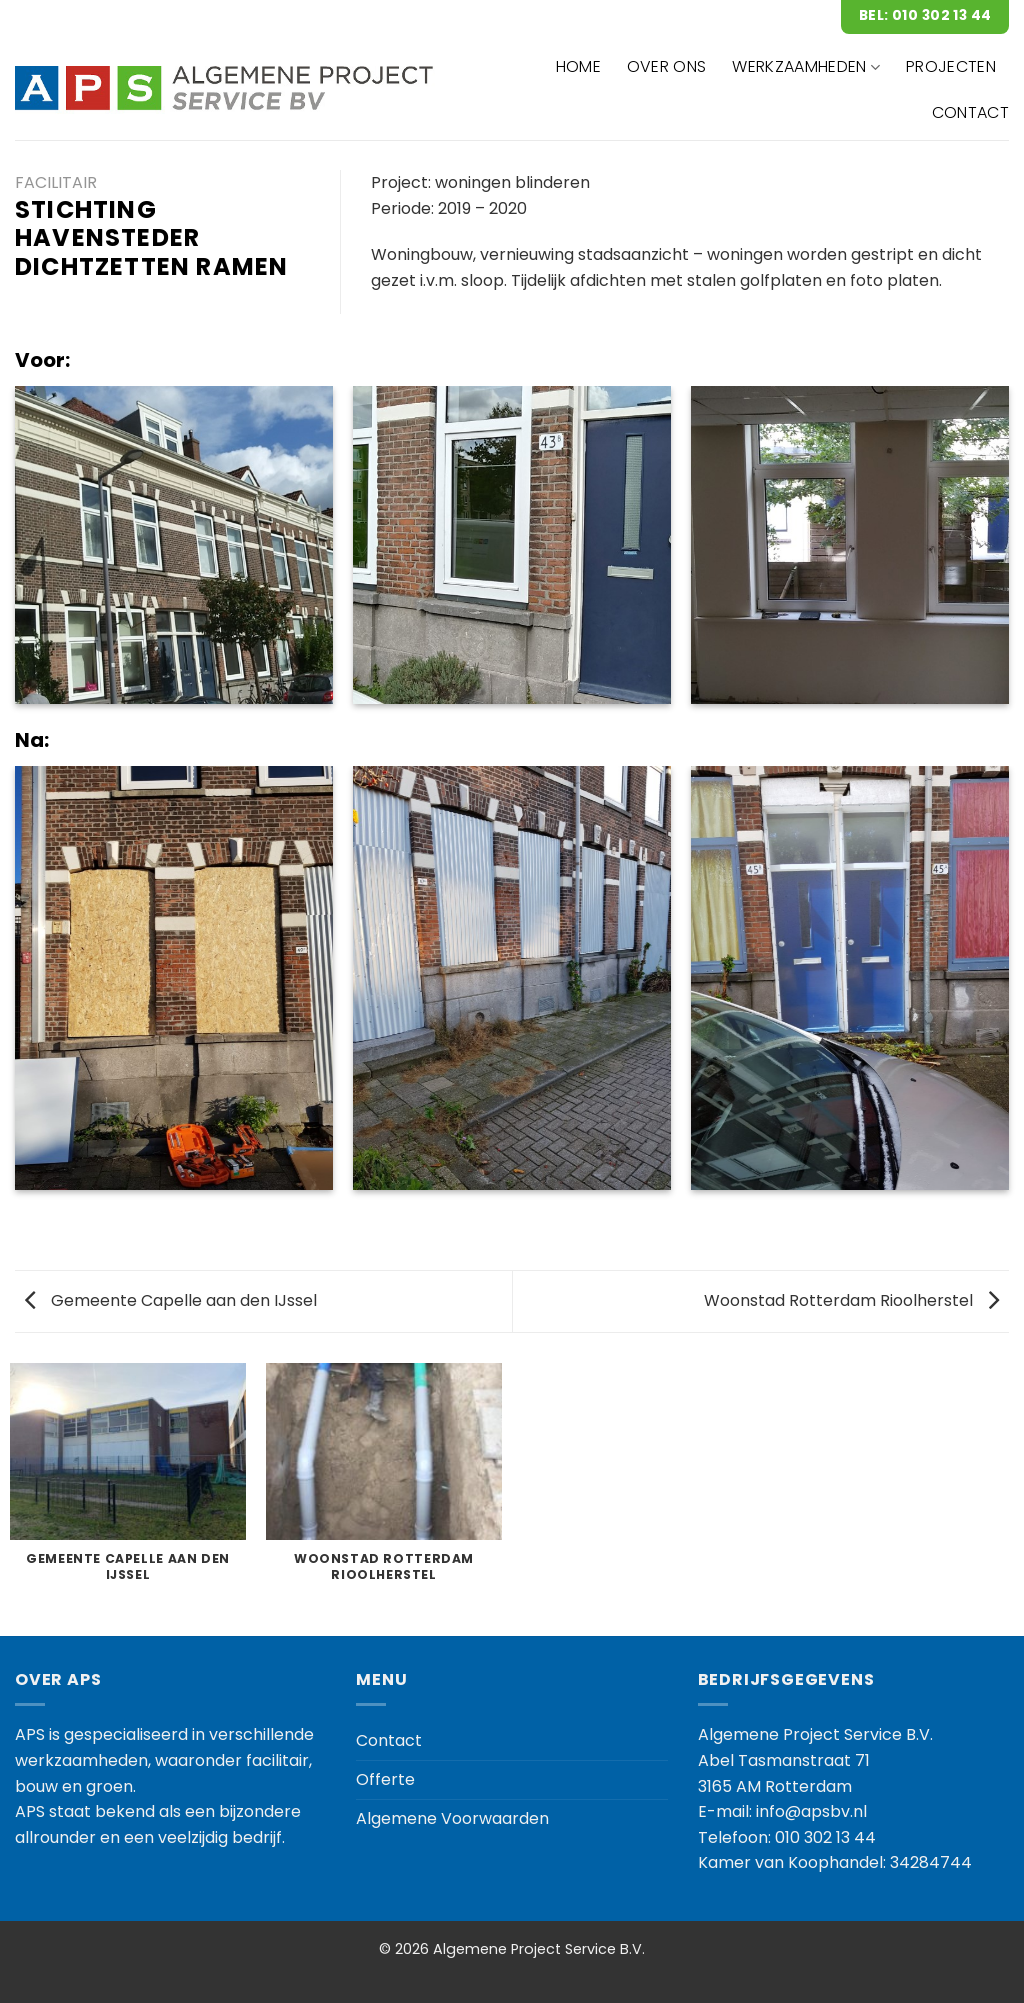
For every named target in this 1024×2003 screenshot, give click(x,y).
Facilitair (56, 182)
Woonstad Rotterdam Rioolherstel (851, 1300)
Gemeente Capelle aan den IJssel (171, 1300)
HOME (578, 66)
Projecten (951, 66)
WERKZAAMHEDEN (806, 66)
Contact (389, 1740)
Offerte (385, 1779)
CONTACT (970, 112)
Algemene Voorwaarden (452, 1818)
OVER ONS (667, 66)
